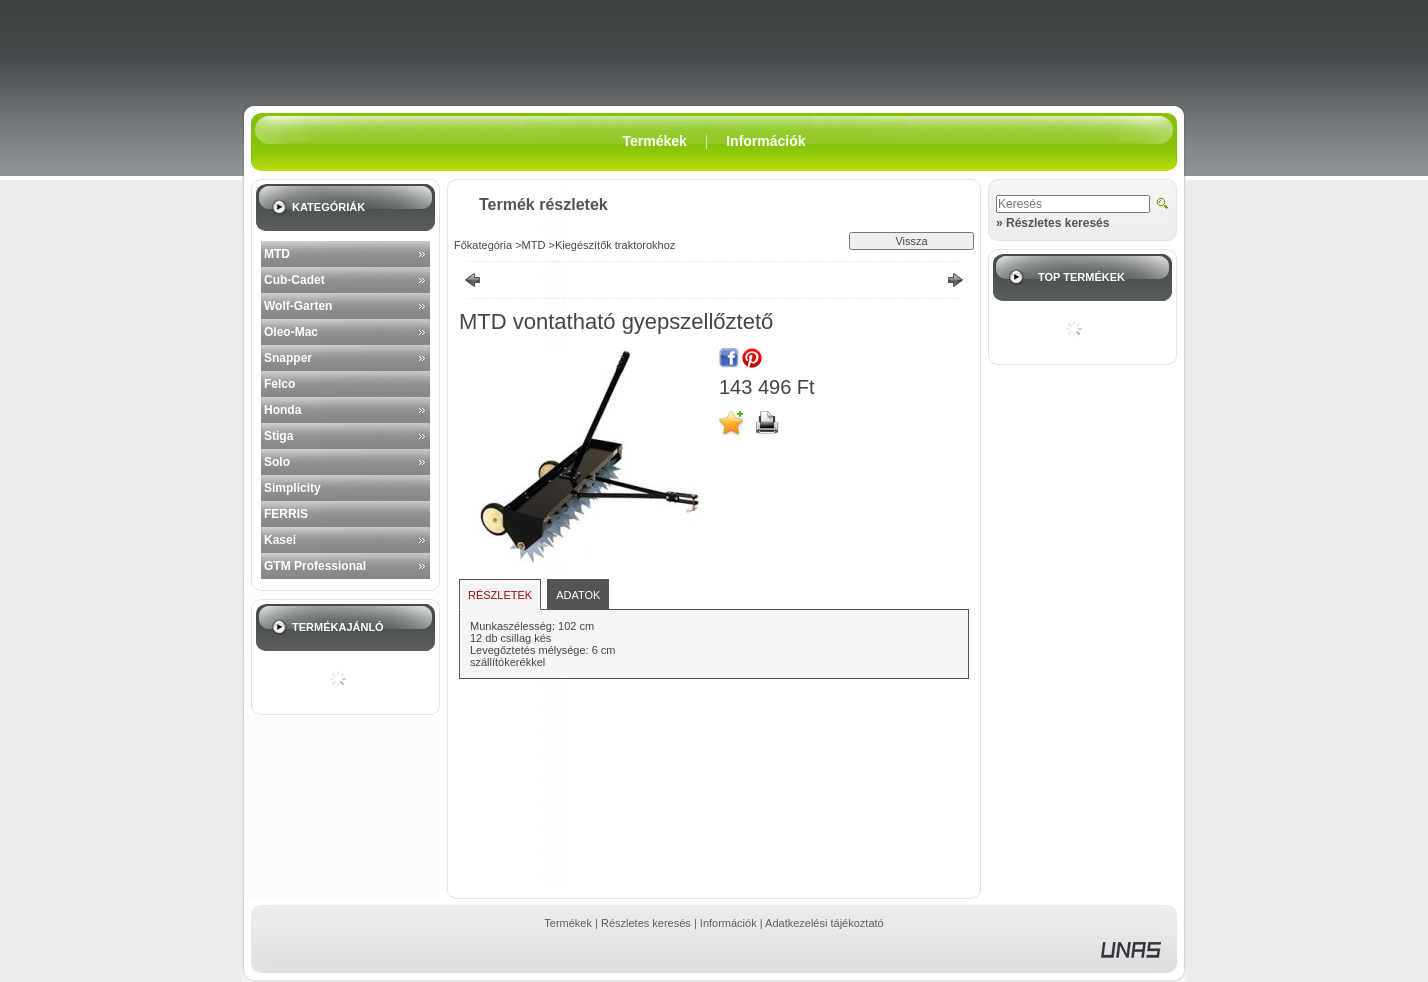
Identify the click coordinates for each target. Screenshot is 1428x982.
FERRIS (286, 514)
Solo (277, 462)
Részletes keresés (646, 923)
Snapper (288, 358)
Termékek (568, 923)
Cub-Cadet (294, 280)
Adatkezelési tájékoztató (824, 923)
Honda (282, 410)
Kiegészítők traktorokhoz (615, 245)
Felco (279, 384)
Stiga (278, 436)
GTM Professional (315, 566)
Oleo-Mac (291, 332)
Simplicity (292, 488)
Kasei (280, 540)
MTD (277, 254)
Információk (728, 923)
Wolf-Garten (298, 306)
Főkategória (483, 245)
